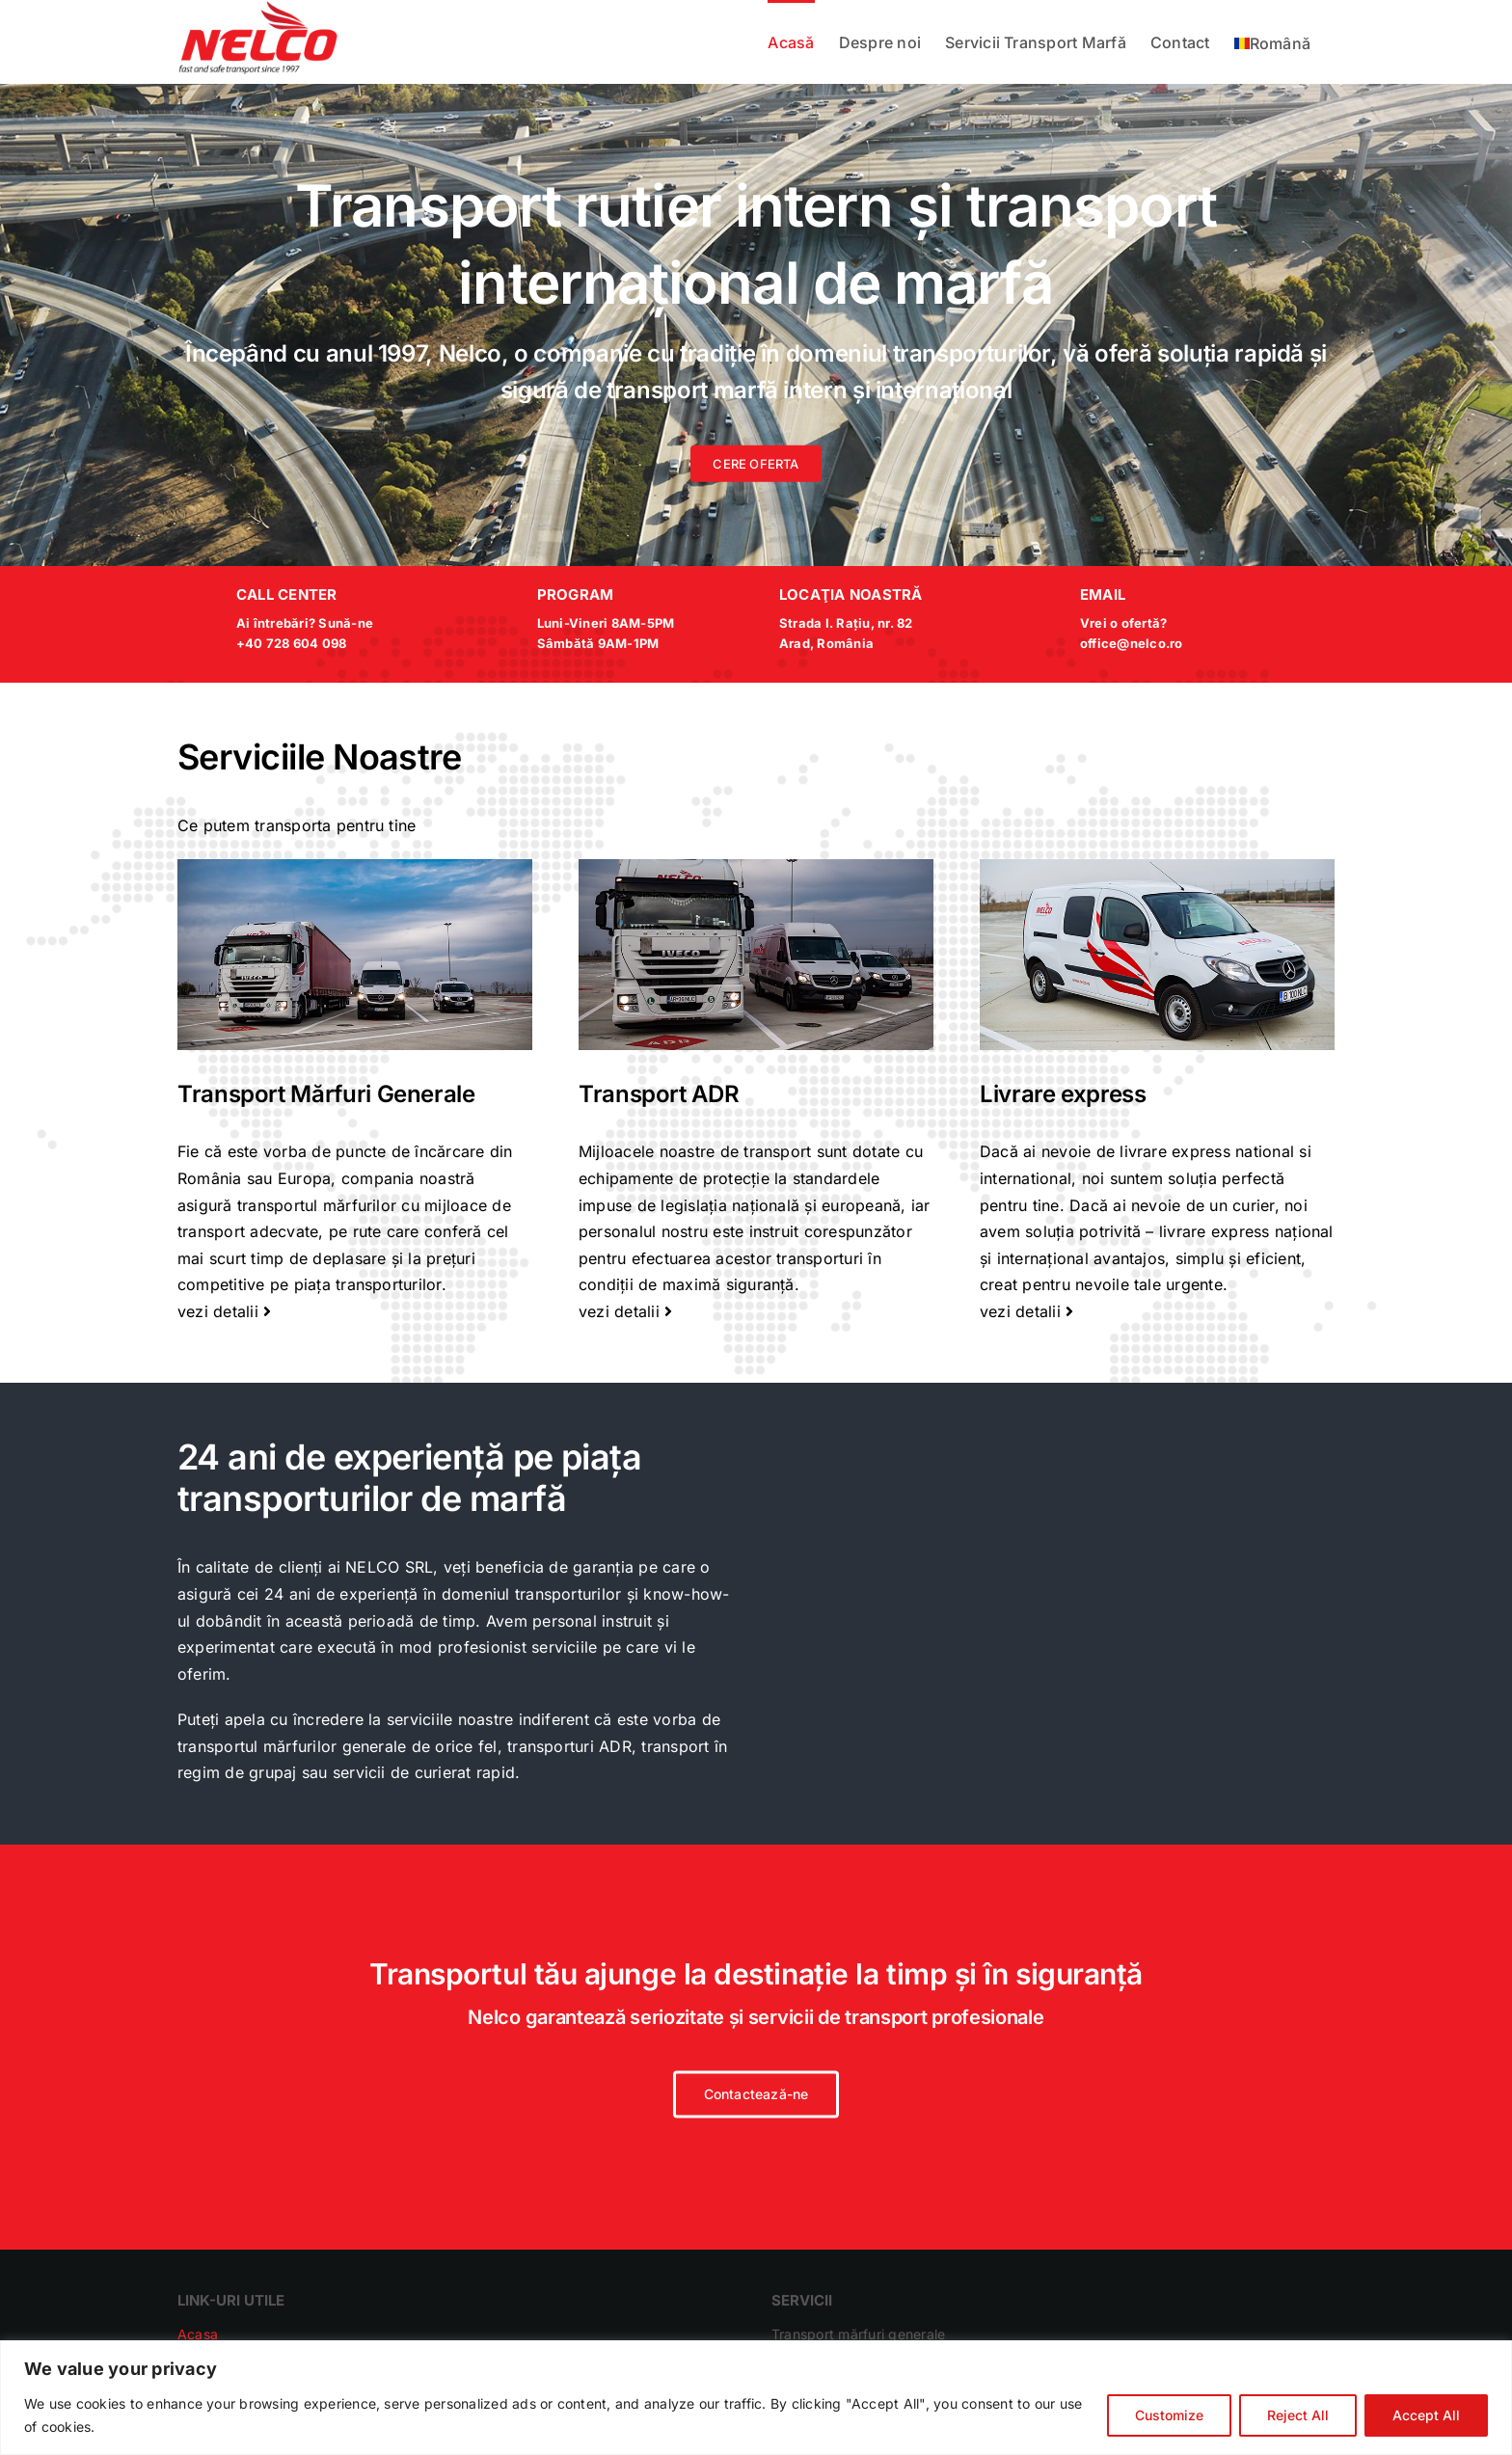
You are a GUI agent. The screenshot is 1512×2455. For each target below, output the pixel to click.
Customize (1169, 2415)
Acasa (197, 2334)
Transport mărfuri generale (858, 2334)
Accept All (1426, 2415)
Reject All (1298, 2415)
